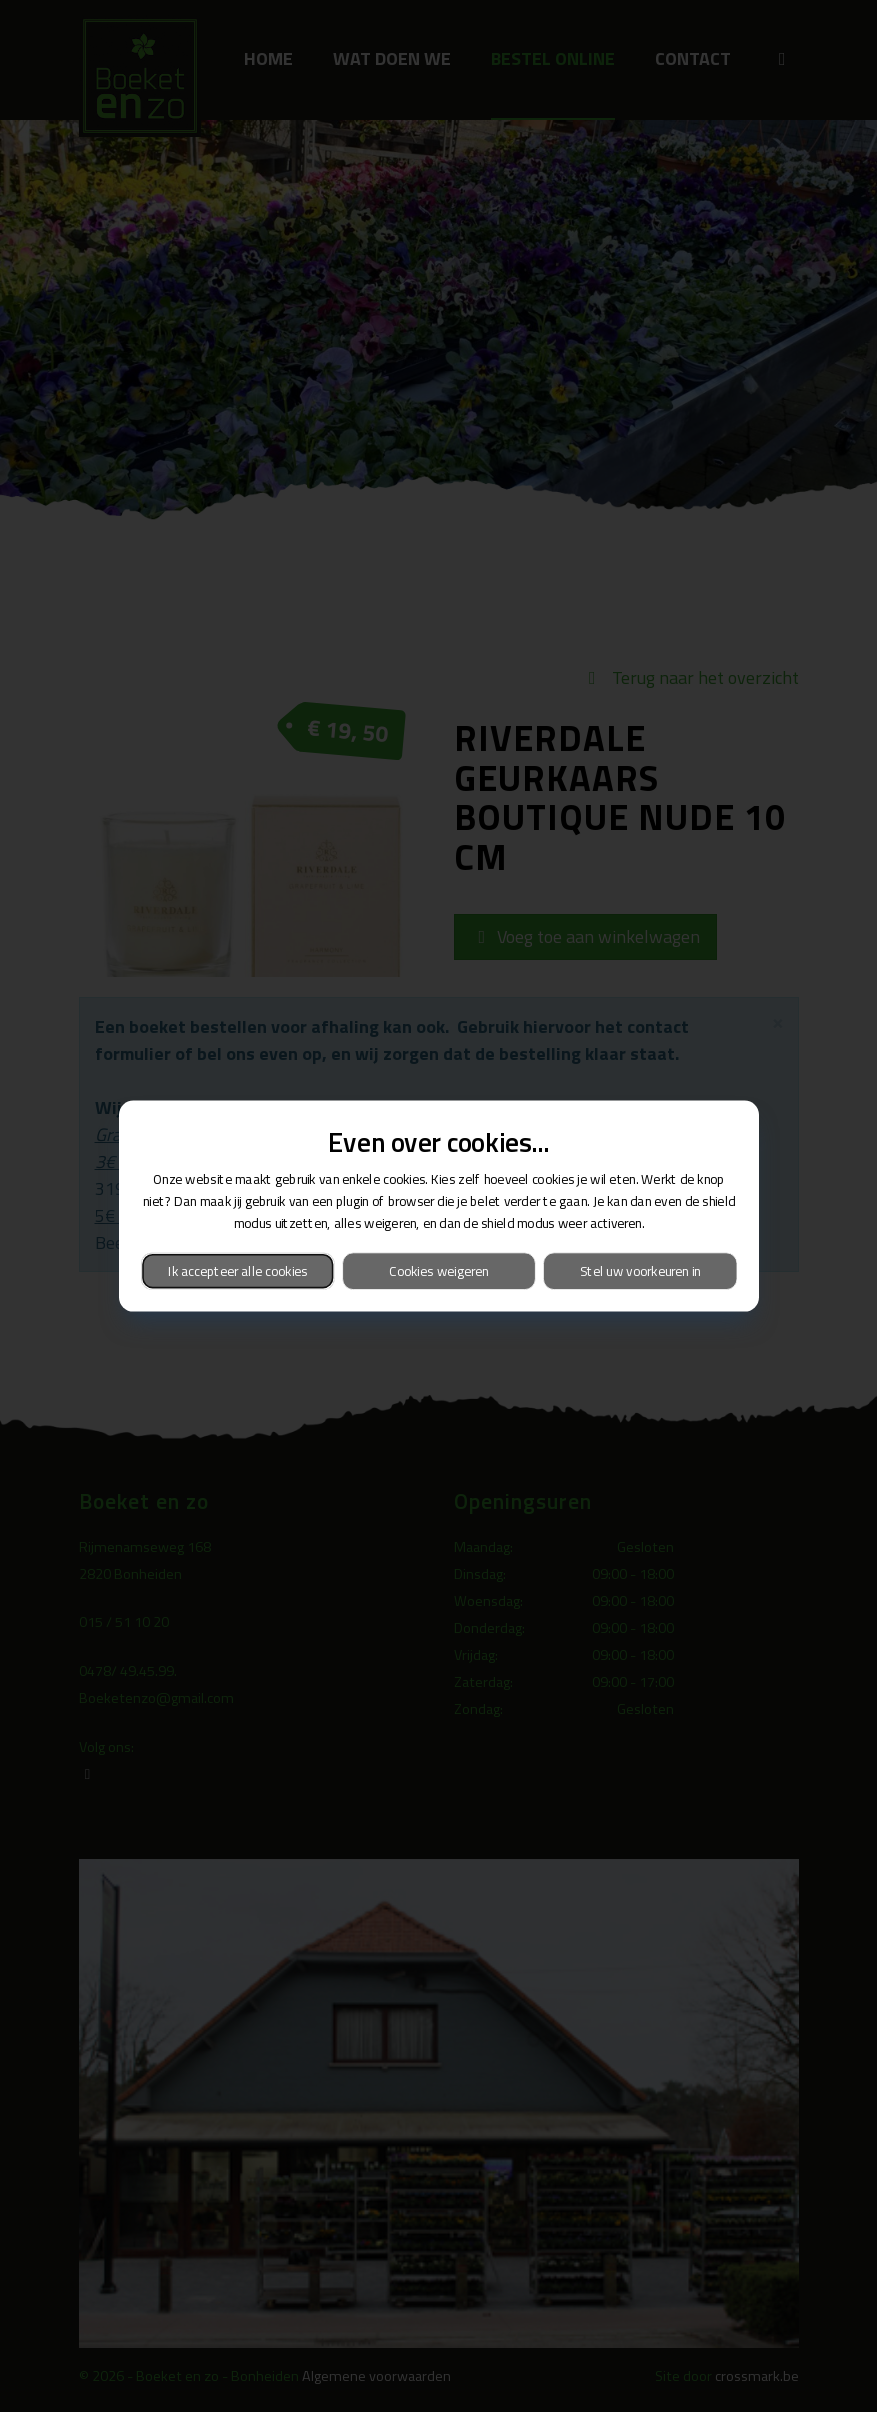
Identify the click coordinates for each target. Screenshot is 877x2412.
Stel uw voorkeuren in (639, 1270)
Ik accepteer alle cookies (237, 1270)
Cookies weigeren (438, 1270)
